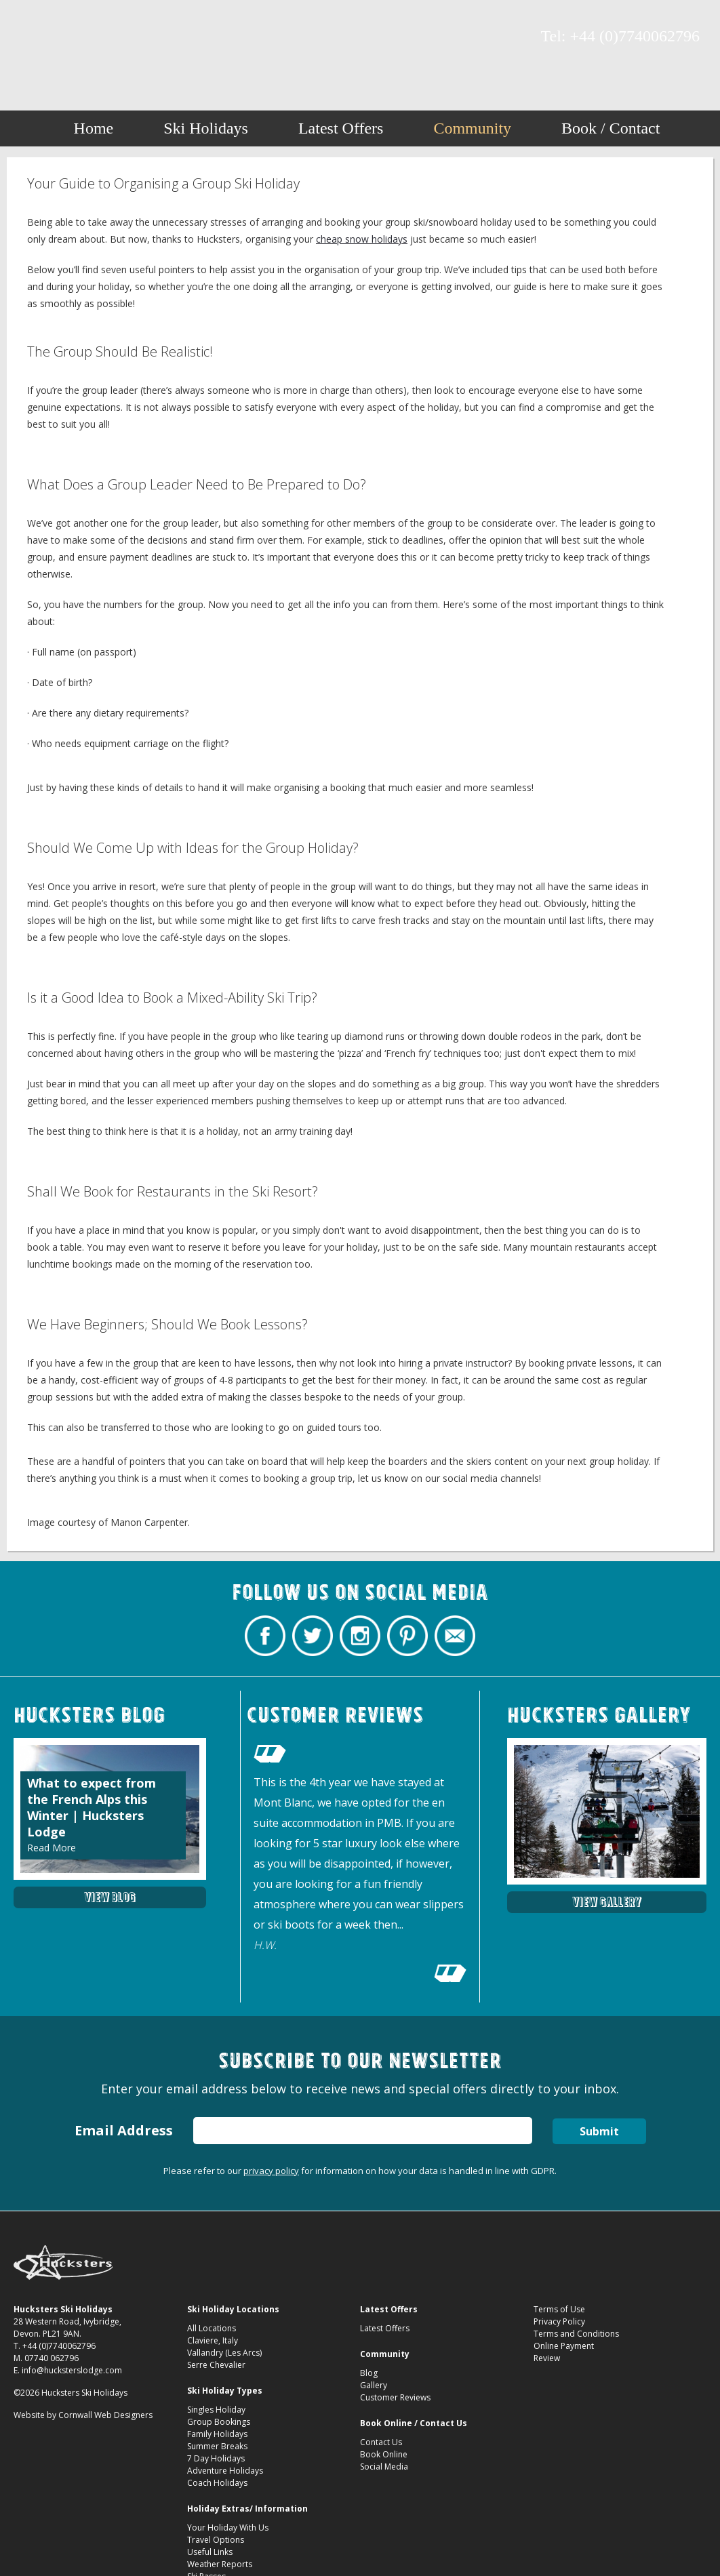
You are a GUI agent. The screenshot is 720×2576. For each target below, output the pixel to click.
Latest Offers (341, 128)
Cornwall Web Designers (105, 2415)
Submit (599, 2131)
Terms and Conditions (576, 2333)
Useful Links (210, 2552)
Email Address (124, 2130)
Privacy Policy (559, 2321)
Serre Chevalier (216, 2365)
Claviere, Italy (212, 2340)
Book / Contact (610, 128)
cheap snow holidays (361, 239)
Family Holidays (217, 2434)
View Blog (110, 1897)
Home (94, 128)
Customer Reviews (395, 2397)
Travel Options (215, 2539)
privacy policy (271, 2171)
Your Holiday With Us (227, 2527)
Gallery (373, 2385)
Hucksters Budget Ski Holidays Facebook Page (30, 37)
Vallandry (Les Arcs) (224, 2352)
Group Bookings (218, 2422)
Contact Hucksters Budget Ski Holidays (125, 37)
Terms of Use (559, 2309)
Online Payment (564, 2346)
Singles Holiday (216, 2409)
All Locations (211, 2328)
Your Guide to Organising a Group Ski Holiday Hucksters (360, 42)
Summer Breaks (217, 2446)
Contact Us (381, 2442)
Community (472, 128)
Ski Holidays (205, 128)
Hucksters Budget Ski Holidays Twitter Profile (54, 37)
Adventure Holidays (225, 2470)
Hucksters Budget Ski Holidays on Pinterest (102, 37)
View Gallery (606, 1901)
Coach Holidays (217, 2483)
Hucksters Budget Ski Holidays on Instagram (78, 37)
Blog (369, 2373)
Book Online (383, 2454)
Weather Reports (219, 2564)
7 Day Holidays (216, 2458)
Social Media (384, 2466)
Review (547, 2358)
